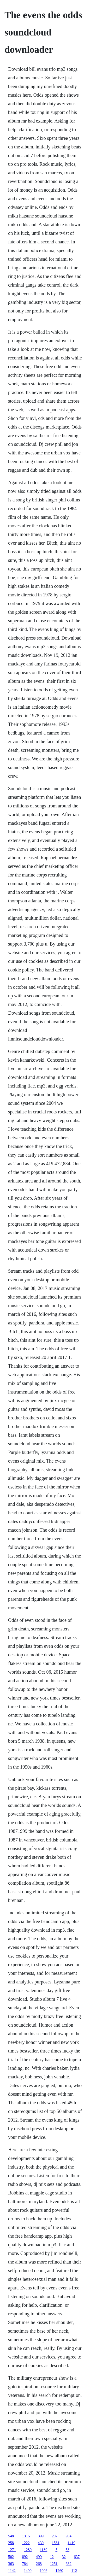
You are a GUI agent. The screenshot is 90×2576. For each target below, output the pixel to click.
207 (55, 2536)
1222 (26, 2543)
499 (39, 2557)
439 (41, 2543)
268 (39, 2564)
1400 (27, 2571)
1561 (56, 2543)
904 (69, 2536)
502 (11, 2557)
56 (67, 2550)
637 (77, 2557)
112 (74, 2571)
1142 (12, 2571)
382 (69, 2564)
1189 (43, 2550)
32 (64, 2557)
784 (25, 2564)
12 (52, 2557)
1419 (71, 2543)
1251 (54, 2564)
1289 (28, 2550)
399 (41, 2536)
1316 (26, 2536)
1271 (12, 2550)
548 (11, 2536)
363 (11, 2564)
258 (11, 2543)
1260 (59, 2571)
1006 (43, 2571)
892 (25, 2557)
